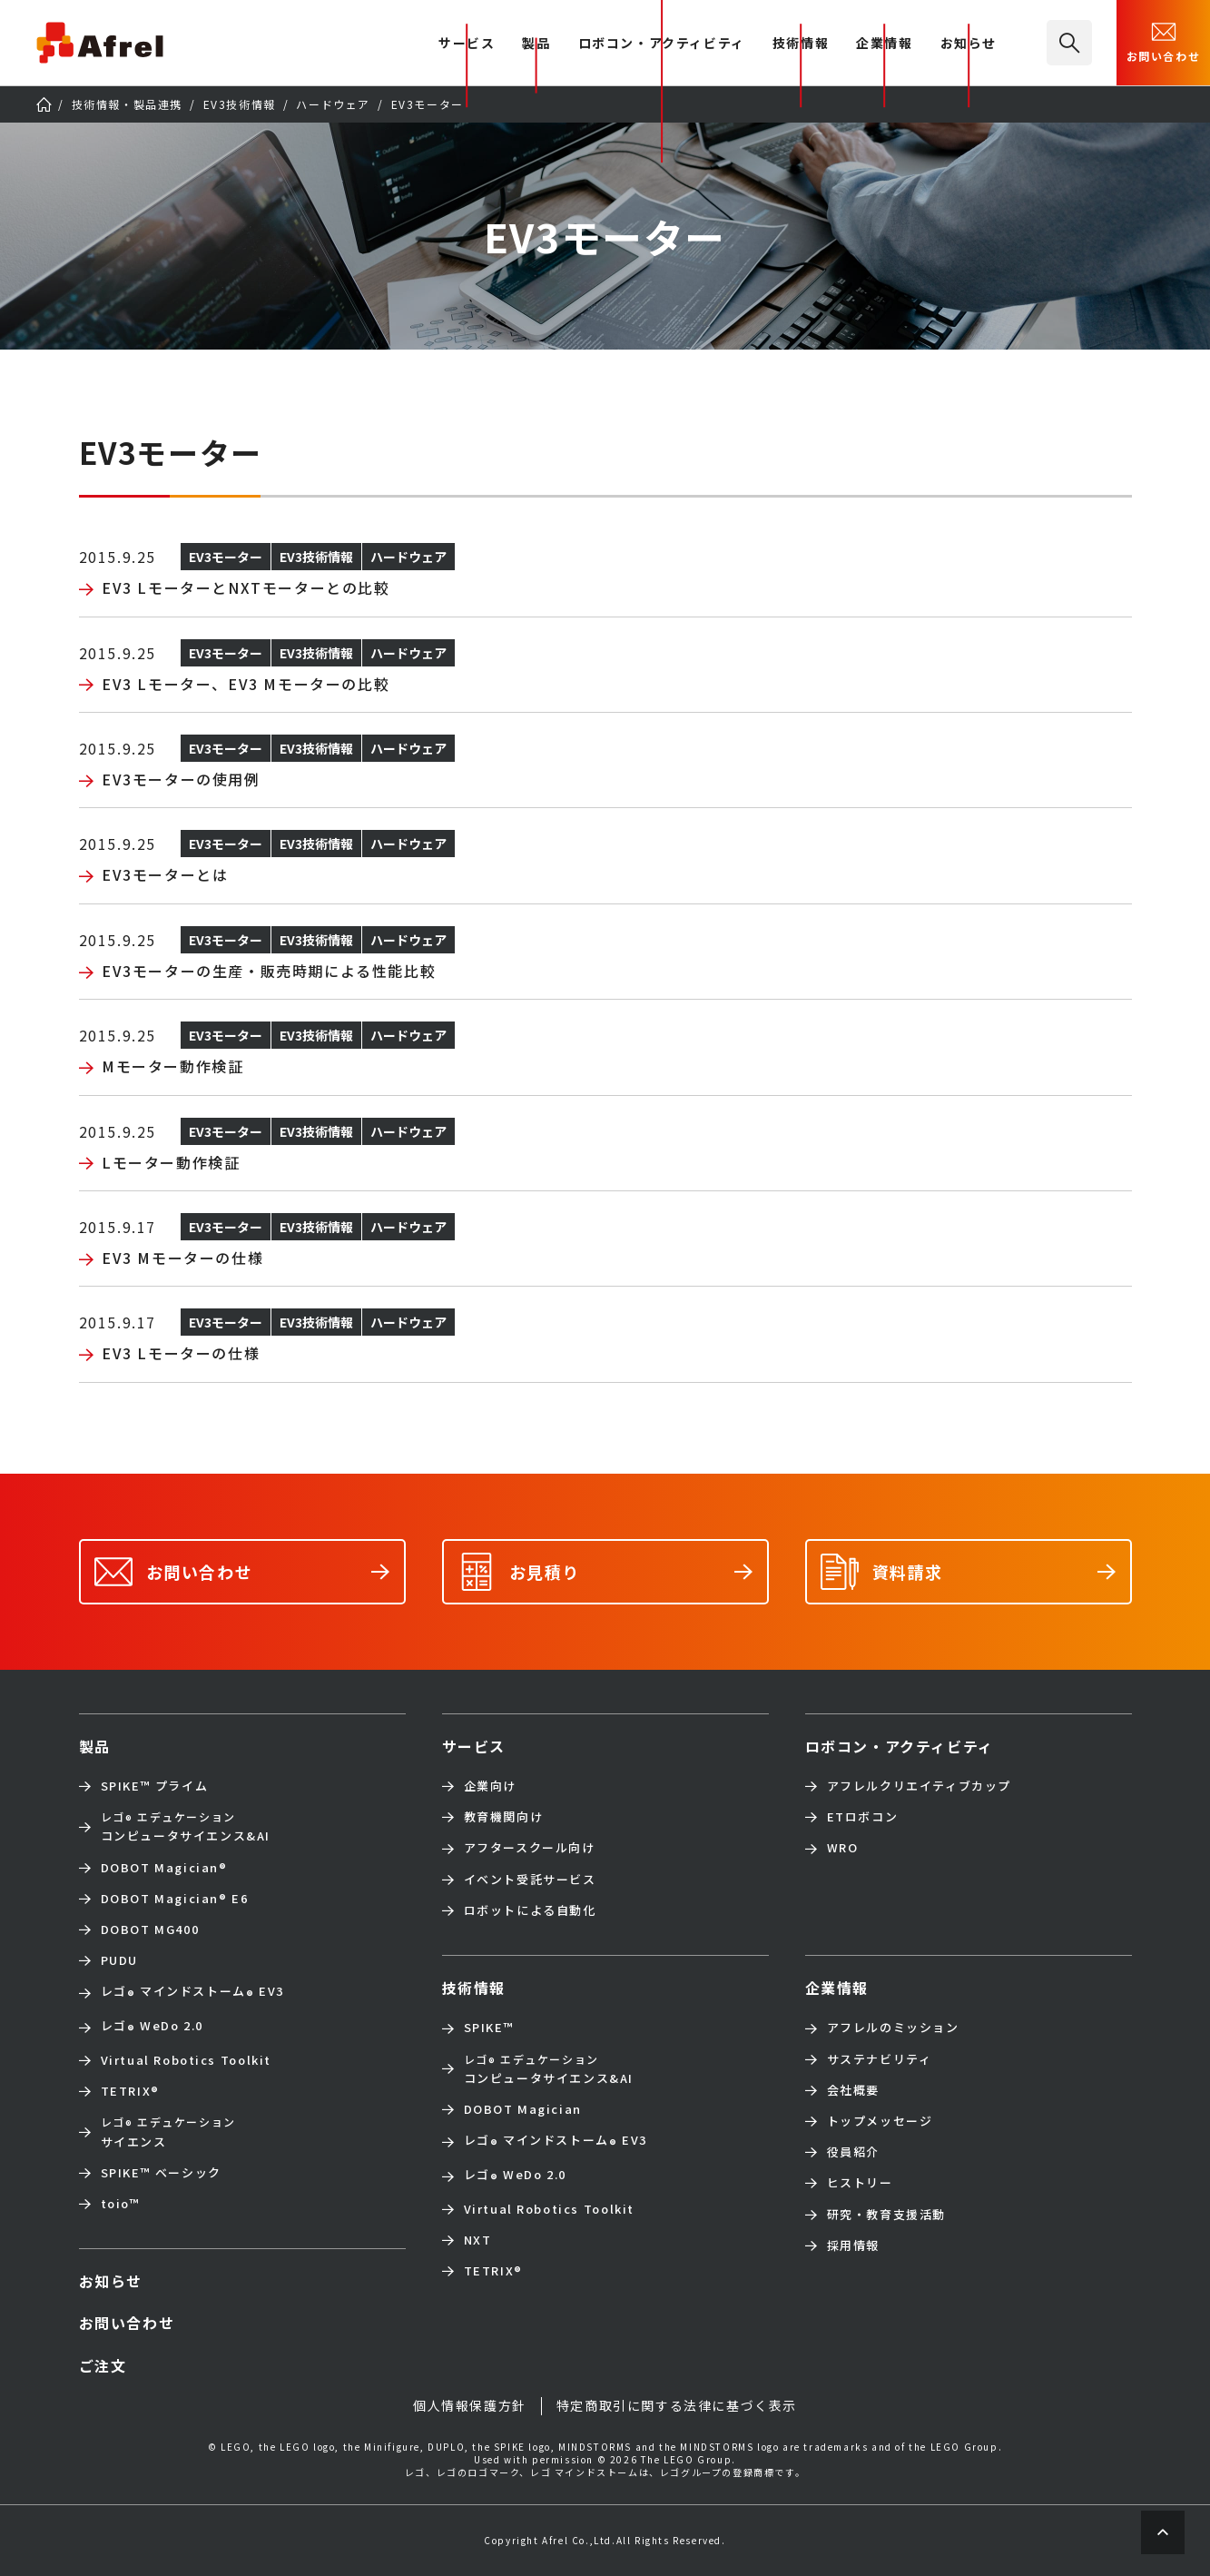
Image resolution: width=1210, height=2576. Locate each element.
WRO (843, 1848)
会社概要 (853, 2090)
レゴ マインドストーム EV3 (192, 1993)
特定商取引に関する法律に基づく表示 (676, 2405)
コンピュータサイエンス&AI (186, 1826)
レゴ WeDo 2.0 (152, 2028)
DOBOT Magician (164, 1868)
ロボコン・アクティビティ (661, 44)
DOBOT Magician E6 (175, 1898)
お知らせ (968, 44)
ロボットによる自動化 (530, 1910)
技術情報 (800, 44)
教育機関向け (504, 1817)
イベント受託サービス (530, 1879)
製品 (536, 44)
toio (121, 2204)
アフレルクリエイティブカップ (919, 1786)
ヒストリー (860, 2183)
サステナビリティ (879, 2059)
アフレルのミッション (893, 2027)
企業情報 (884, 44)
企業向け (490, 1786)
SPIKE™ (489, 2027)
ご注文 (103, 2365)
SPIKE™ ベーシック (161, 2173)
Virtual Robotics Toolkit (186, 2060)
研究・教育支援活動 (886, 2214)
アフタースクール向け (529, 1848)
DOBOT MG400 (150, 1929)
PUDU (119, 1960)
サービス (474, 1746)
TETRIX (130, 2091)
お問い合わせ (1163, 41)
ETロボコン (863, 1817)
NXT (478, 2240)
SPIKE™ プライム (155, 1786)
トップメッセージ (880, 2121)
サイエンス (168, 2131)
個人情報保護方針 (469, 2405)
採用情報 (853, 2245)
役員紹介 (853, 2152)
